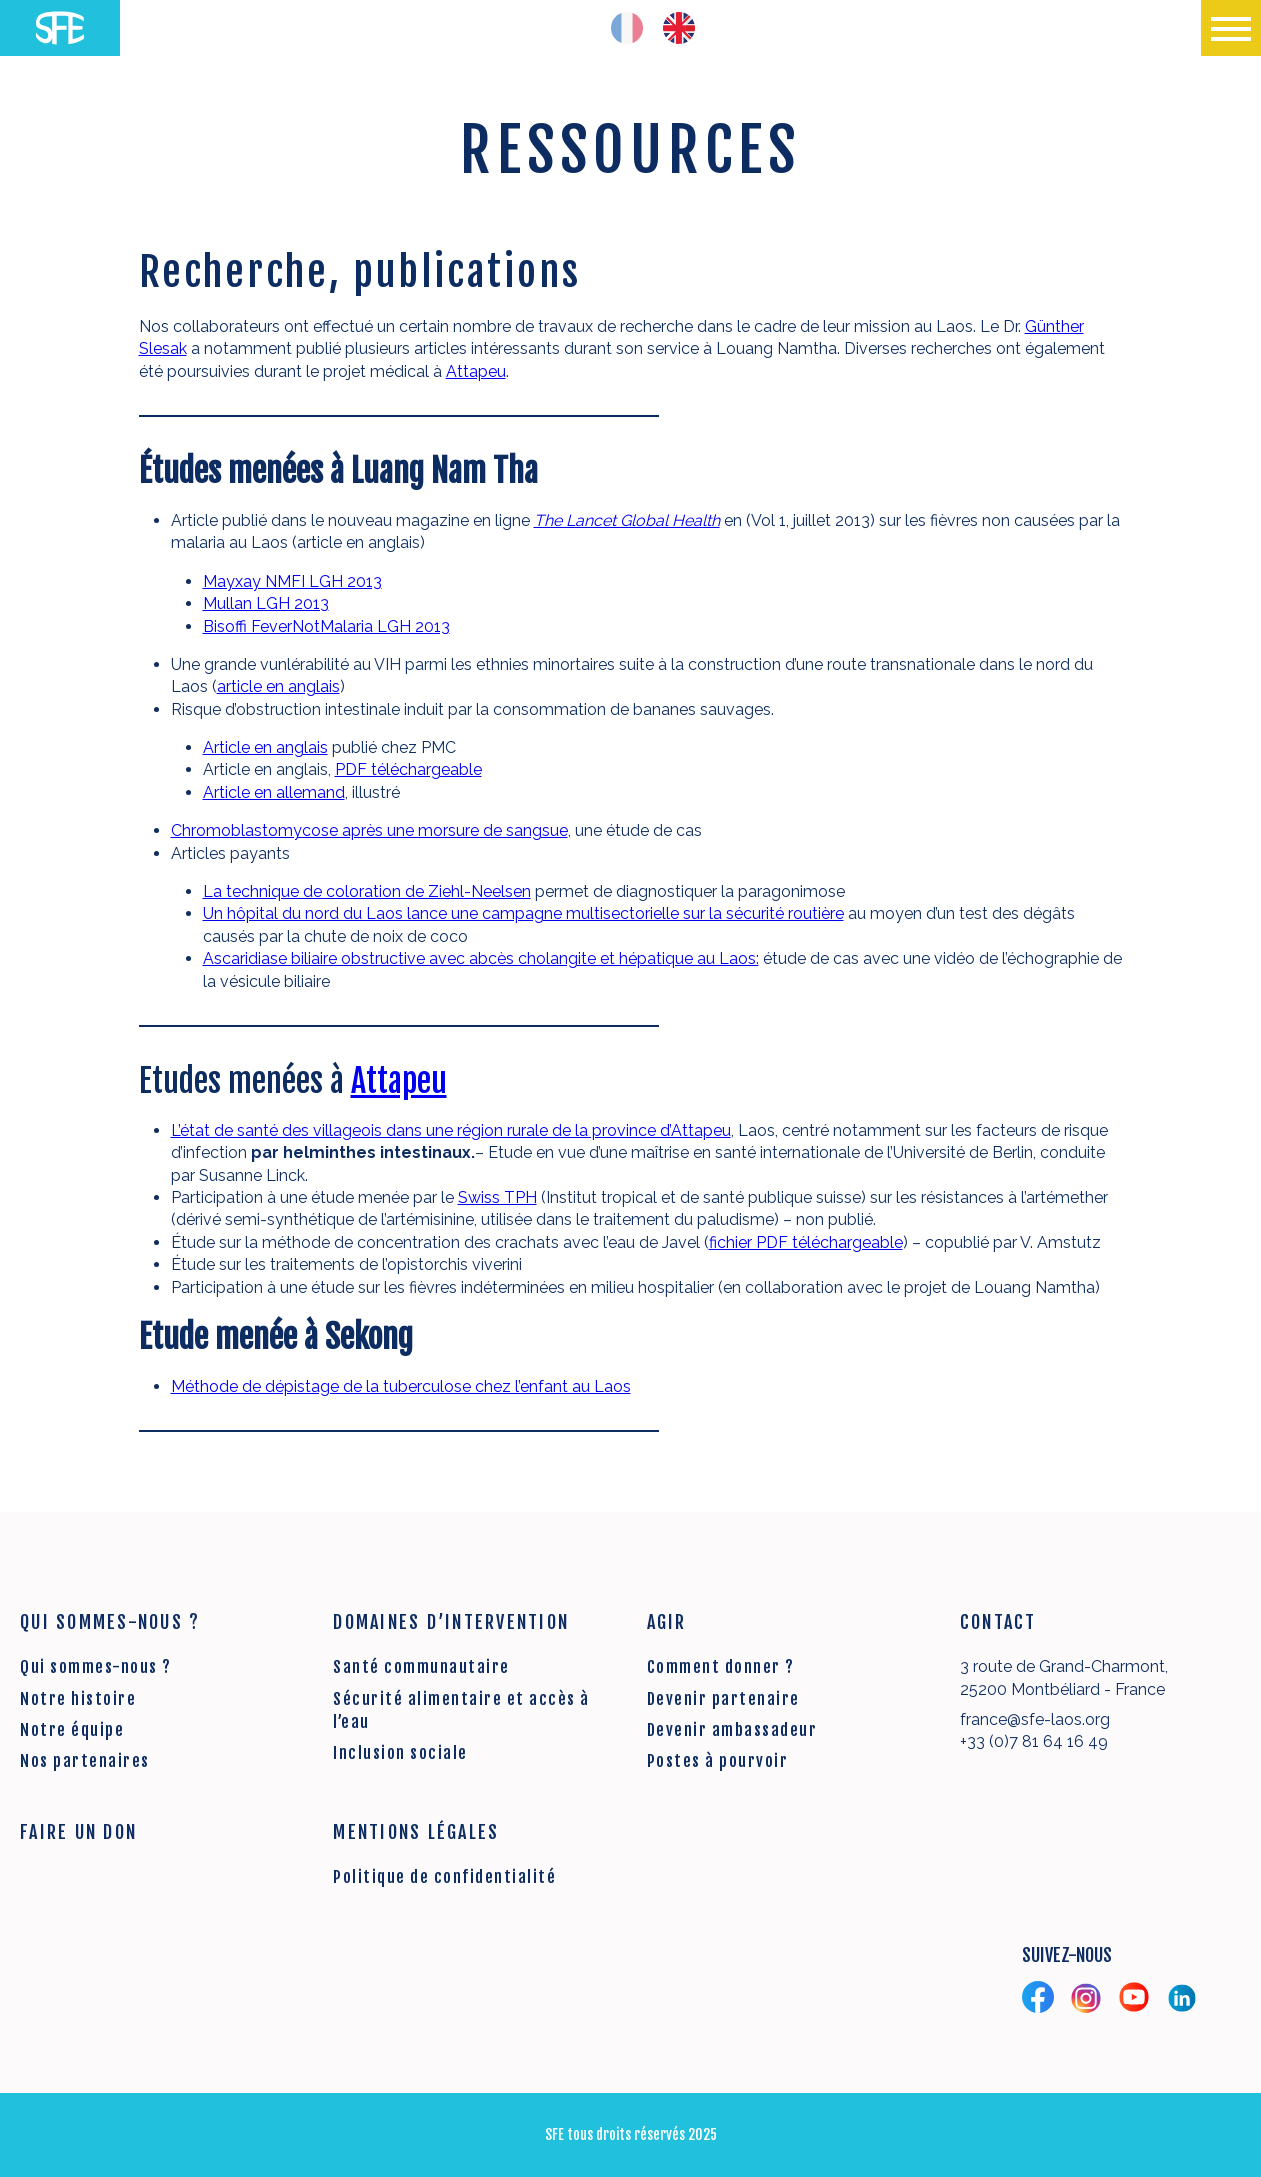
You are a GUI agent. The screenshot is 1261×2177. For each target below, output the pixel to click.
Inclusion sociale (400, 1753)
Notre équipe (72, 1730)
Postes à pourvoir (718, 1761)
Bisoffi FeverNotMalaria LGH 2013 (326, 626)
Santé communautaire (421, 1667)
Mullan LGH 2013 (266, 603)
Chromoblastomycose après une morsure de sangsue (369, 830)
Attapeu (476, 371)
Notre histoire (78, 1699)
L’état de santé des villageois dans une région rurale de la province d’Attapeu (451, 1130)
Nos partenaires (85, 1761)
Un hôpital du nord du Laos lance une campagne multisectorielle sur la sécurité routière (523, 913)
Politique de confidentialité (444, 1877)
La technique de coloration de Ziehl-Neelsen (367, 891)
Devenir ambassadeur (732, 1730)
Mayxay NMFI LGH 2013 (292, 581)
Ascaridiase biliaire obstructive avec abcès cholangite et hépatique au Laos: (481, 958)
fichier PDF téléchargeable (806, 1242)
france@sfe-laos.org (1035, 1719)
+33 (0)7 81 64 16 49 (1034, 1741)
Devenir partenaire (723, 1699)
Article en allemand (274, 792)
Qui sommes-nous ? (96, 1667)
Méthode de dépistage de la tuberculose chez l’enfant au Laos (401, 1386)
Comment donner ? (721, 1667)
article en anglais (278, 686)
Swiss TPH (497, 1197)
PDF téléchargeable (408, 769)
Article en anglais (265, 747)
